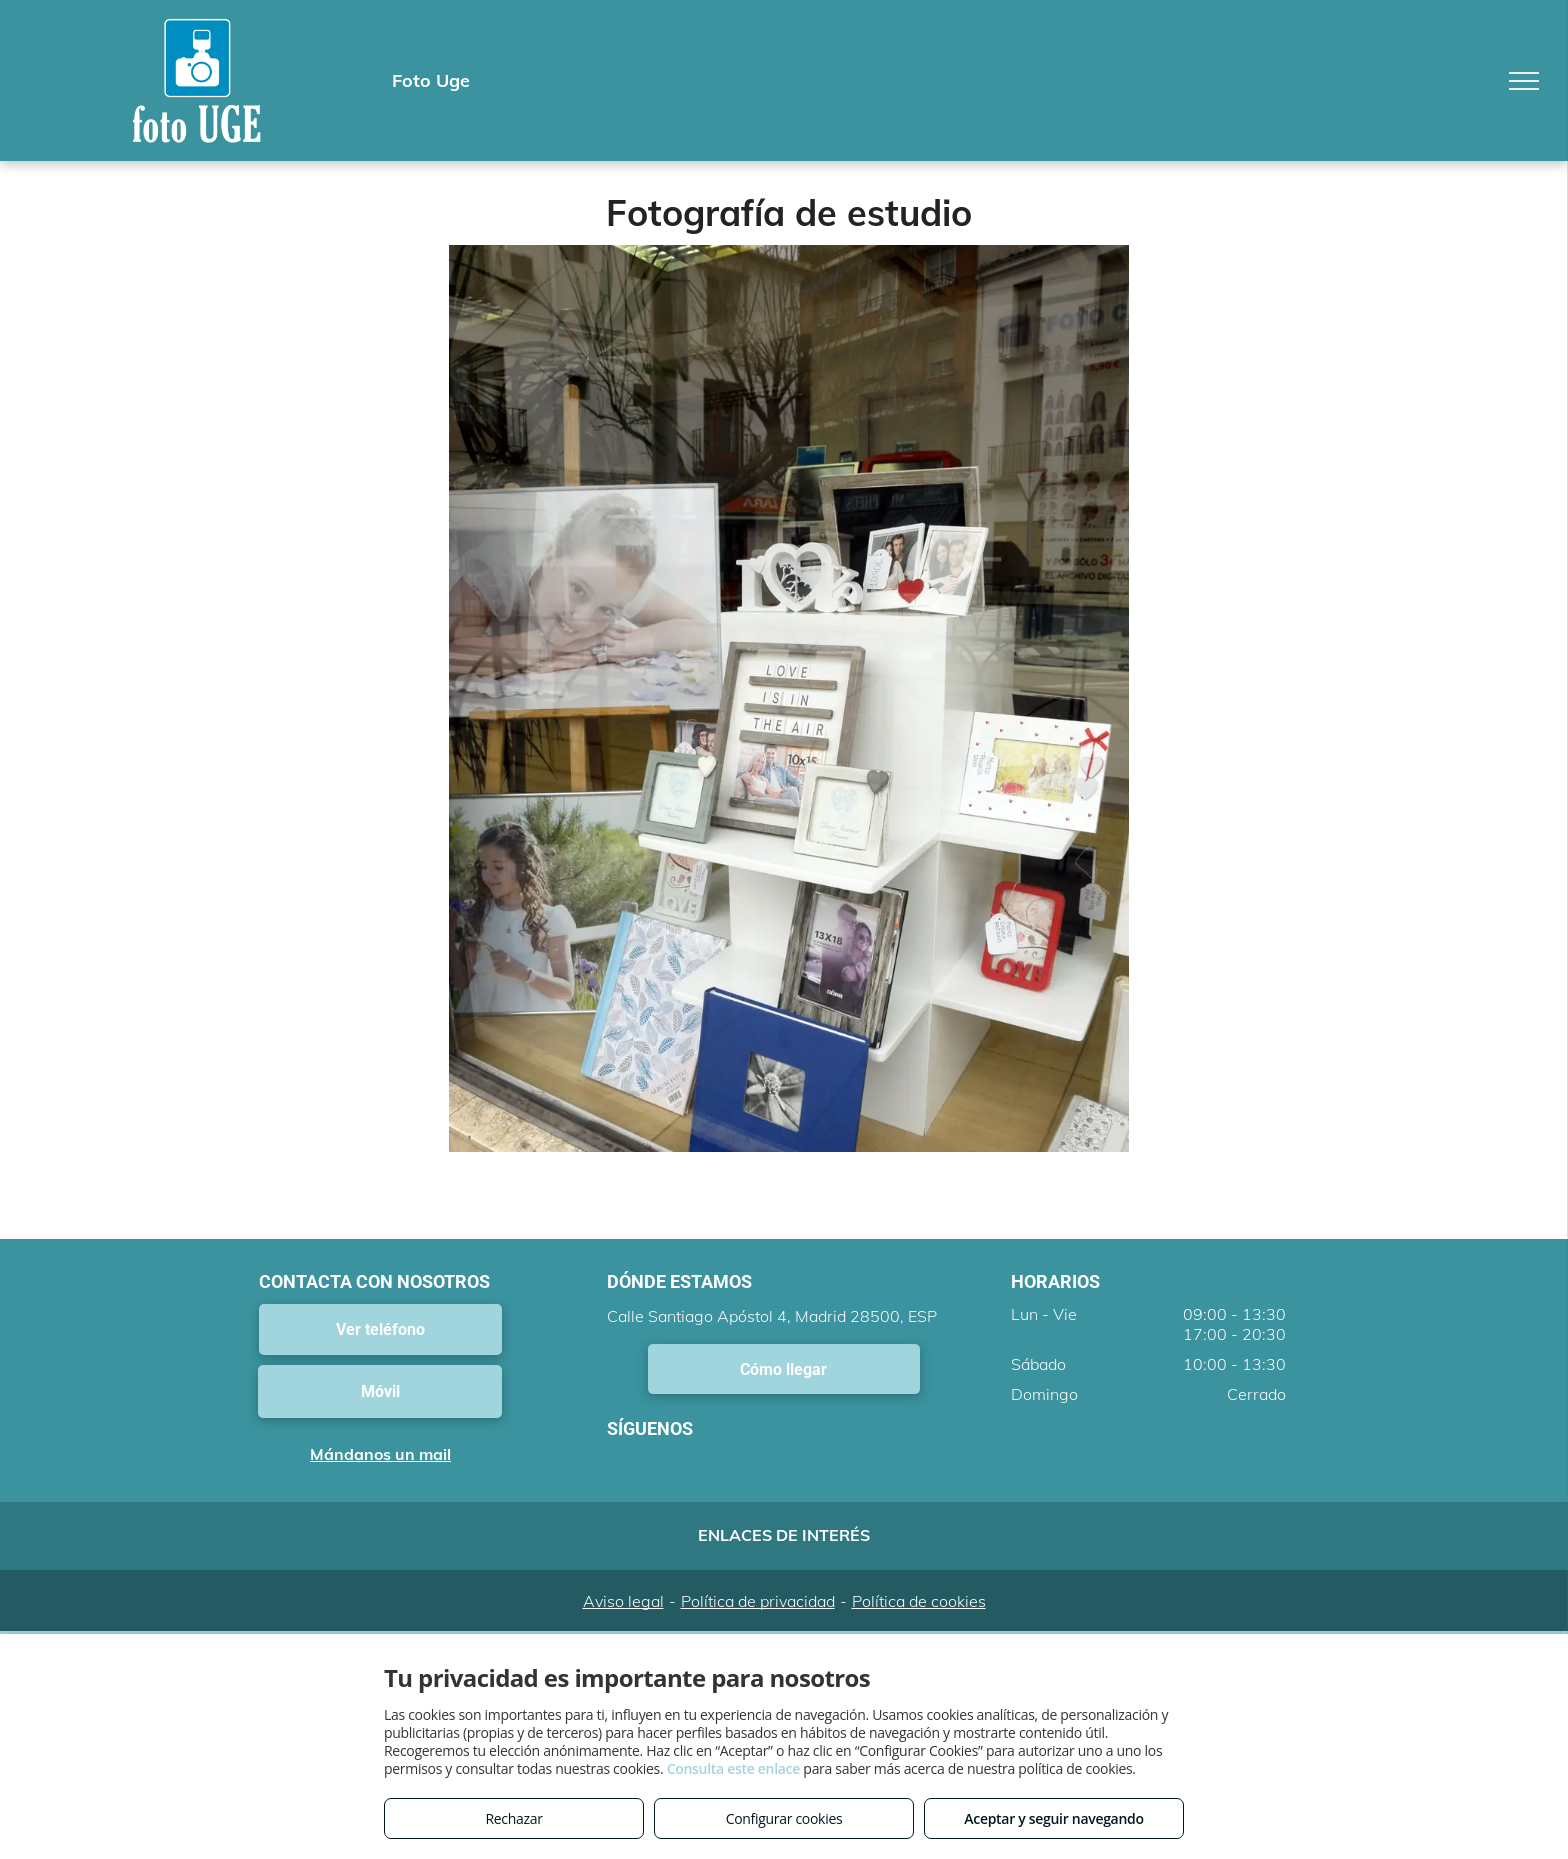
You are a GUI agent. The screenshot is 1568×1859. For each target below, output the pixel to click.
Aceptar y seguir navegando (1053, 1818)
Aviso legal (623, 1601)
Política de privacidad (758, 1601)
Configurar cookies (784, 1818)
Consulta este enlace (733, 1768)
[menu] (1524, 81)
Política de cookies (919, 1601)
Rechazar (513, 1818)
